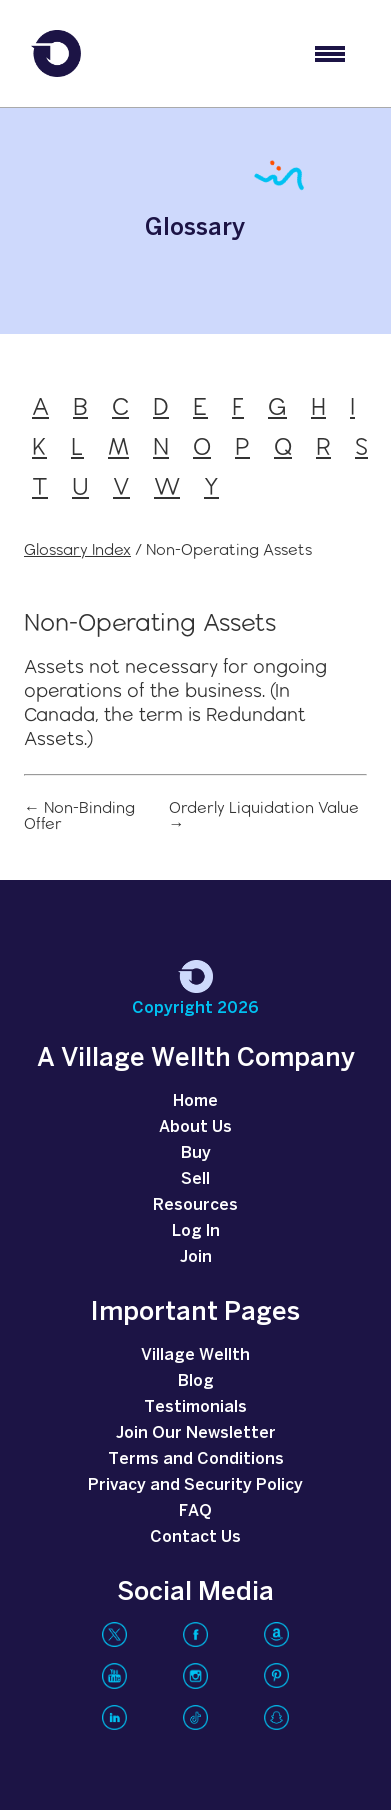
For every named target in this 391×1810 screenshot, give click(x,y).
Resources (195, 1205)
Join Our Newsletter (196, 1433)
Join (196, 1257)
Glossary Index (77, 549)
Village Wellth (195, 1355)
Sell (195, 1179)
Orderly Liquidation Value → (264, 816)
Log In (196, 1231)
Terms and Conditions (196, 1459)
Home (195, 1101)
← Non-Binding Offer (79, 816)
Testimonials (195, 1407)
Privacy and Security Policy (195, 1485)
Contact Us (195, 1537)
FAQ (195, 1511)
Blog (196, 1381)
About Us (195, 1127)
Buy (196, 1153)
